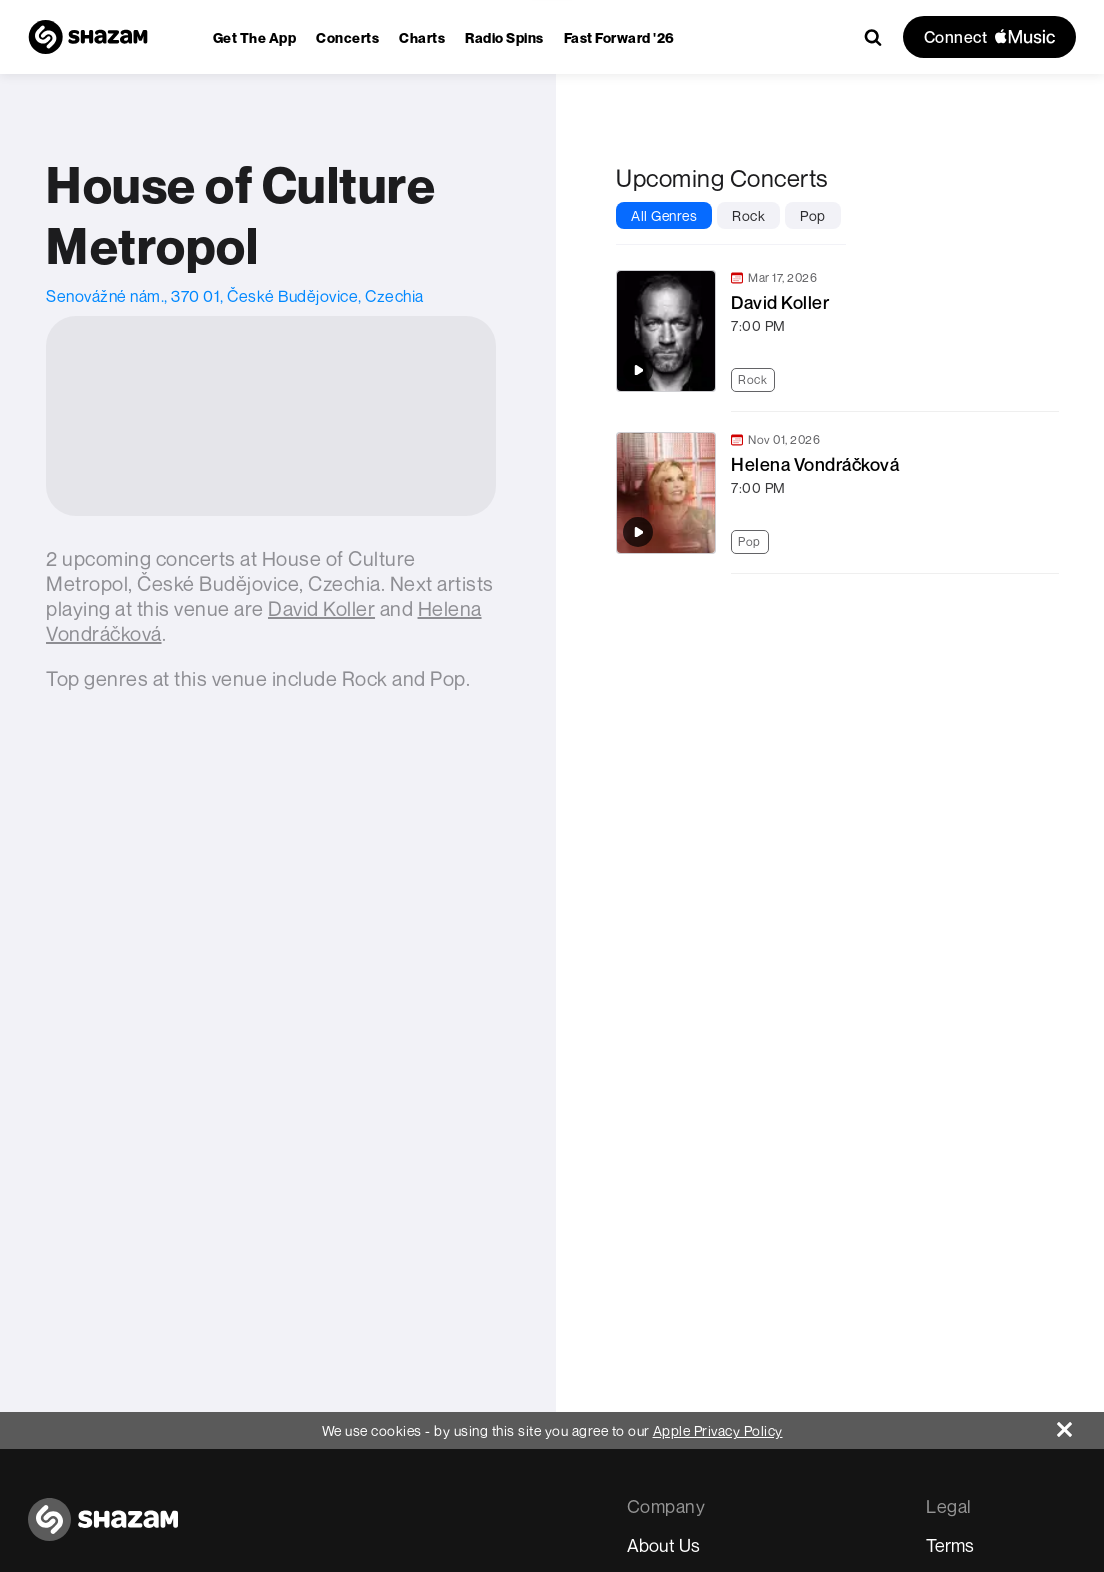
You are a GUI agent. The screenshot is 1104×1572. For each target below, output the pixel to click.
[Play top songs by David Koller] (638, 370)
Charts (422, 37)
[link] (835, 331)
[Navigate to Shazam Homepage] (88, 37)
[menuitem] (255, 37)
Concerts (347, 37)
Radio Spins (504, 37)
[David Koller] (321, 608)
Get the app (255, 37)
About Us (663, 1545)
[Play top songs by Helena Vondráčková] (638, 532)
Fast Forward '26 (619, 37)
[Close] (1080, 1424)
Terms (950, 1545)
